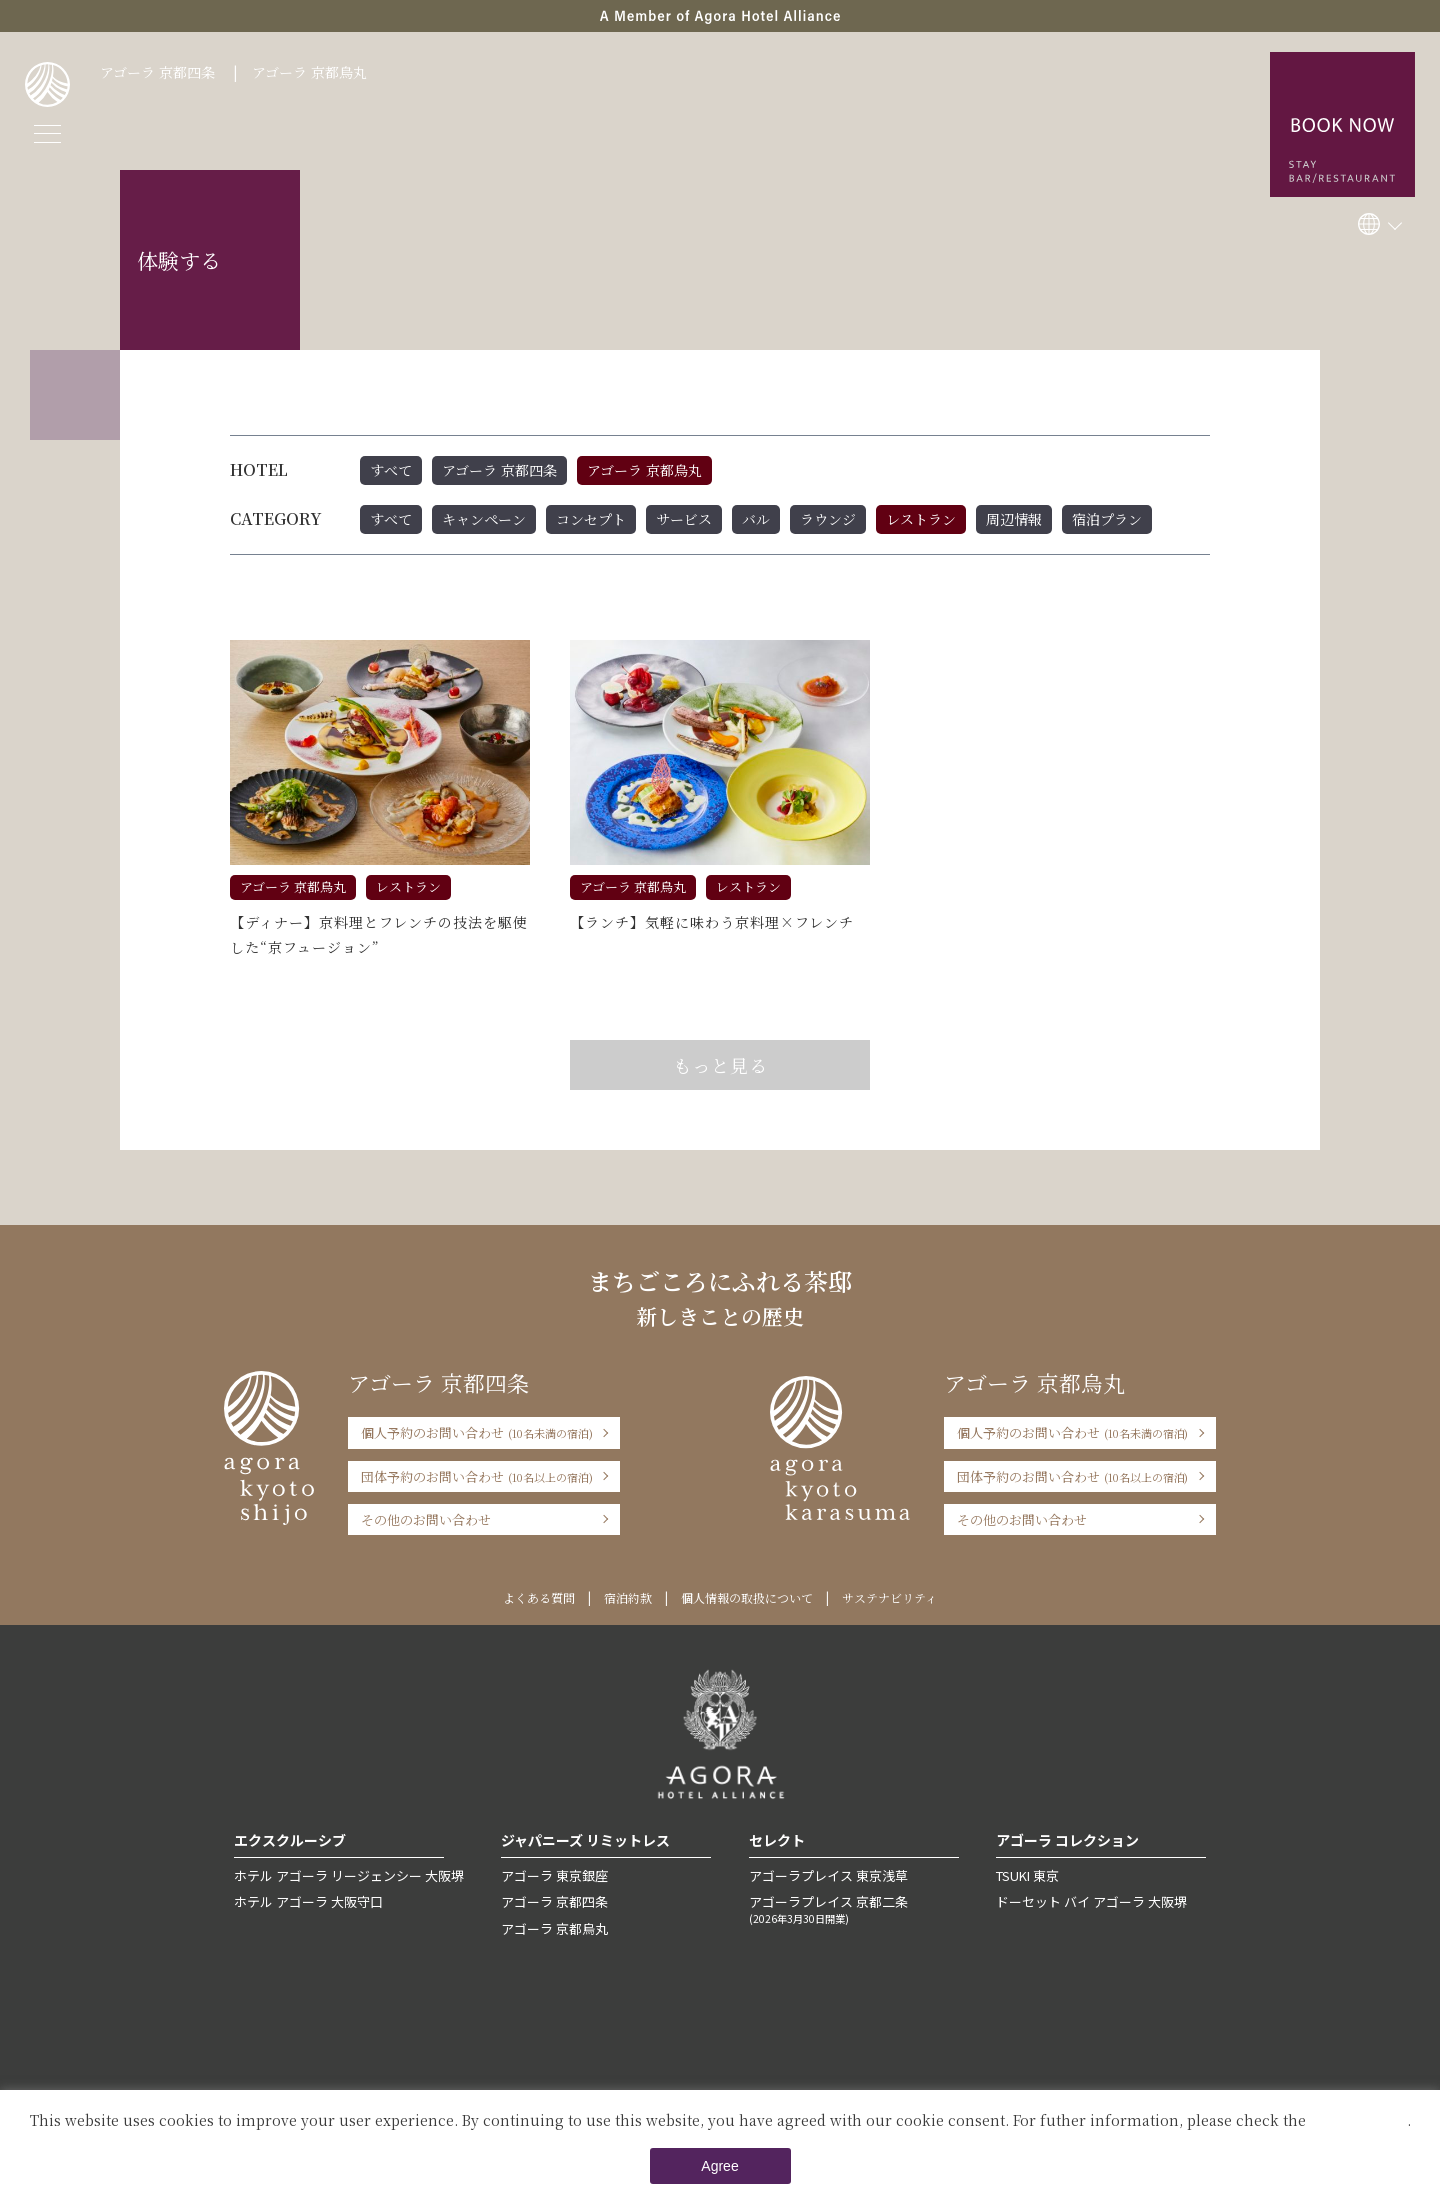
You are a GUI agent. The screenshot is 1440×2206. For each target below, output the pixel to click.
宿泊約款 (628, 1597)
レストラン (921, 519)
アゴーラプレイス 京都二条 (854, 1909)
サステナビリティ (889, 1597)
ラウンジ (828, 519)
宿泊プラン (1107, 519)
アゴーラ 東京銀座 (554, 1875)
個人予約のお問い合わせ (477, 1432)
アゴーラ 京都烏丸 (309, 72)
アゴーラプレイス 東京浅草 (828, 1875)
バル (756, 519)
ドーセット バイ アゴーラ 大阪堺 (1091, 1901)
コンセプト (591, 519)
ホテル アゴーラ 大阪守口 (308, 1901)
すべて (391, 470)
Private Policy (1358, 2120)
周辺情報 (1014, 519)
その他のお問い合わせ (426, 1519)
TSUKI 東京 (1027, 1875)
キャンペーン (484, 519)
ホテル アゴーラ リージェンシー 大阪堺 (349, 1875)
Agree (719, 2166)
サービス (684, 519)
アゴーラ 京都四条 (157, 72)
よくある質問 (539, 1597)
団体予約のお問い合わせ (477, 1476)
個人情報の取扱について (747, 1597)
